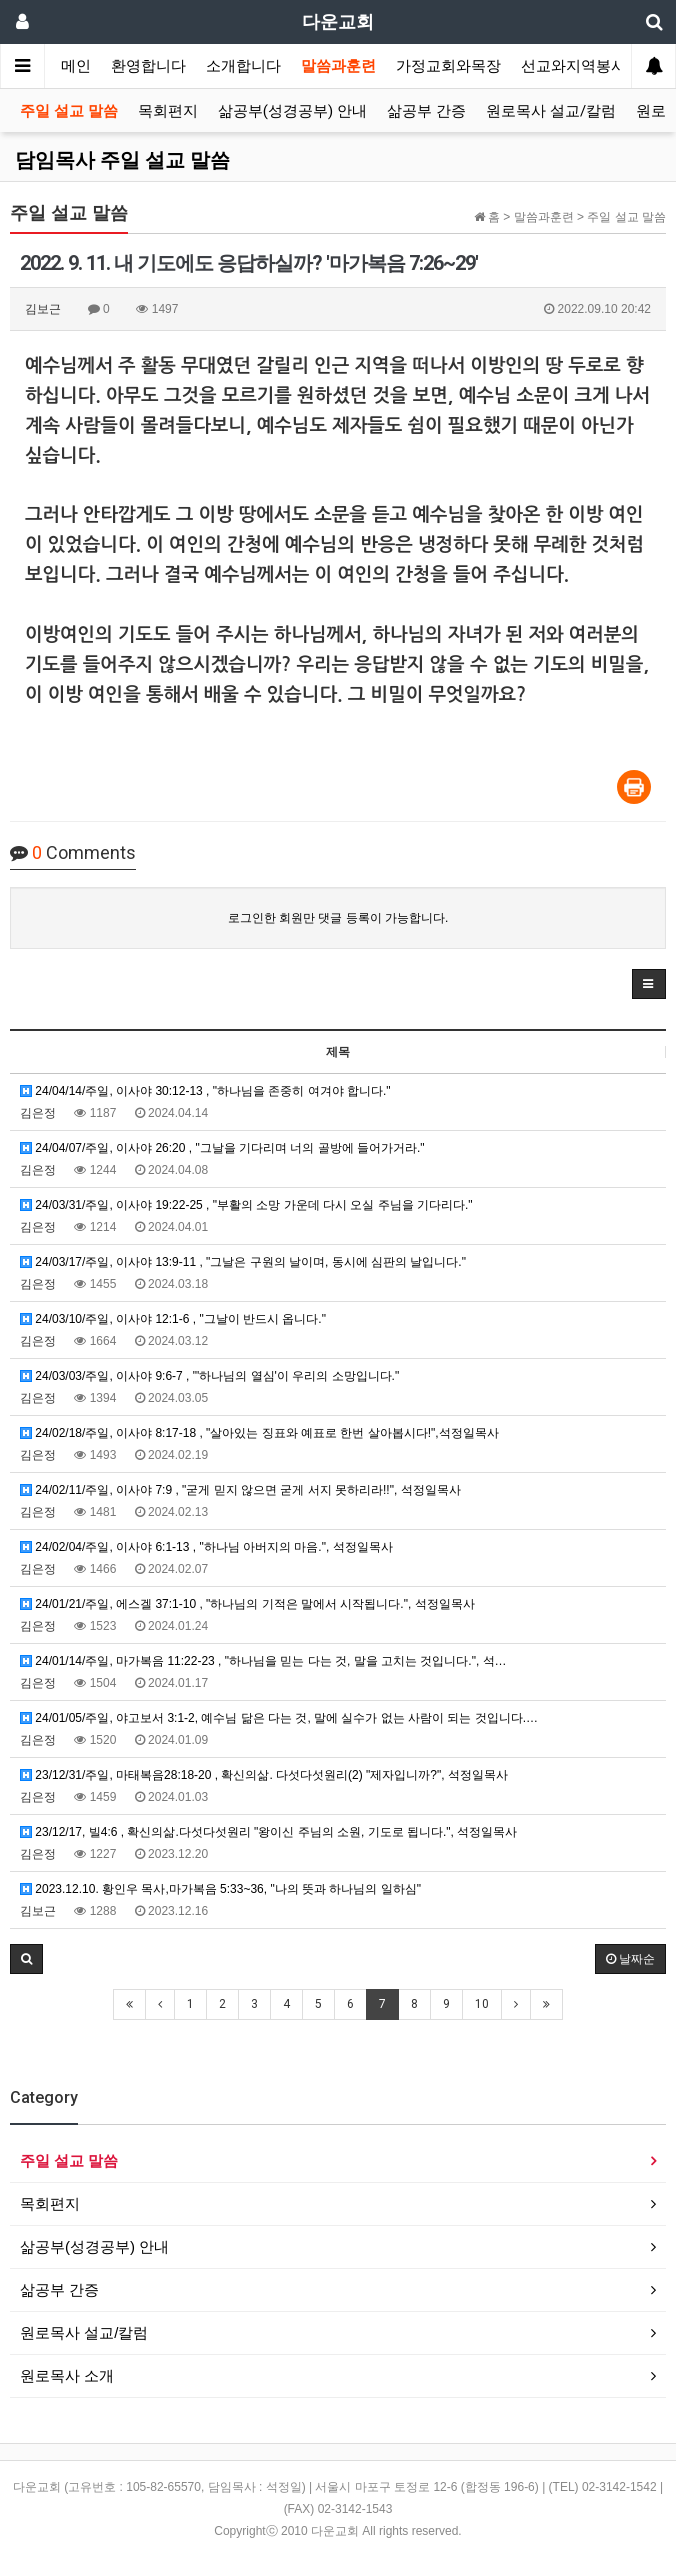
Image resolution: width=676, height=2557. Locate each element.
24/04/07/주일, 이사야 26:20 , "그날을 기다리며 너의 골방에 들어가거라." (222, 1148)
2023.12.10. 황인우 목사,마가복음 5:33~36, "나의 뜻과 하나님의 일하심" (220, 1889)
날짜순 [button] (630, 1959)
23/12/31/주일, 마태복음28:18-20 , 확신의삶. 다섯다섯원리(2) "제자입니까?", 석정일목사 (264, 1775)
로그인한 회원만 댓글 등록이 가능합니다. (338, 918)
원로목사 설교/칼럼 (551, 111)
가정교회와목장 (448, 66)
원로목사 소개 (67, 2375)
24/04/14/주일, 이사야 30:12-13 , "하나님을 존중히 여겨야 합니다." (205, 1091)
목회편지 (168, 111)
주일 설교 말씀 (69, 111)
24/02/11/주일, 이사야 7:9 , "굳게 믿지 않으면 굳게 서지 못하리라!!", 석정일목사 (240, 1490)
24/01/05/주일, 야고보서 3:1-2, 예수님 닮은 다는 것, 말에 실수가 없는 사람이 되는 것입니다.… (279, 1718)
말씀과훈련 (338, 66)
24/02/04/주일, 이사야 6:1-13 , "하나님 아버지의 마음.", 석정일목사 (206, 1547)
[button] (649, 984)
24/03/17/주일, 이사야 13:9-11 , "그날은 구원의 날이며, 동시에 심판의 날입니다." (243, 1262)
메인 (76, 66)
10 (482, 2004)
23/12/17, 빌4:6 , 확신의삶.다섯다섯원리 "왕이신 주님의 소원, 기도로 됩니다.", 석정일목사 (268, 1832)
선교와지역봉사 (573, 66)
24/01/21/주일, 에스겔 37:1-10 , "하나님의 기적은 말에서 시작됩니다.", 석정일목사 (247, 1604)
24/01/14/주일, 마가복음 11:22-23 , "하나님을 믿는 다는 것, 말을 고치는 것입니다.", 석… (263, 1661)
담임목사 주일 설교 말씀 (122, 160)
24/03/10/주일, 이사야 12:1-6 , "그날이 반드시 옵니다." (173, 1319)
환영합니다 (148, 66)
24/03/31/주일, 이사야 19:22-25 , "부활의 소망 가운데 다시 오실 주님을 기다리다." (246, 1205)
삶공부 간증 (426, 111)
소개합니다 (243, 66)
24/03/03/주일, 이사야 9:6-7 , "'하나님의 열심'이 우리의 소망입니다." (209, 1376)
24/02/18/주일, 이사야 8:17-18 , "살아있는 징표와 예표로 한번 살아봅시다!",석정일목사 (259, 1433)
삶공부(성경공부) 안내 (292, 111)
